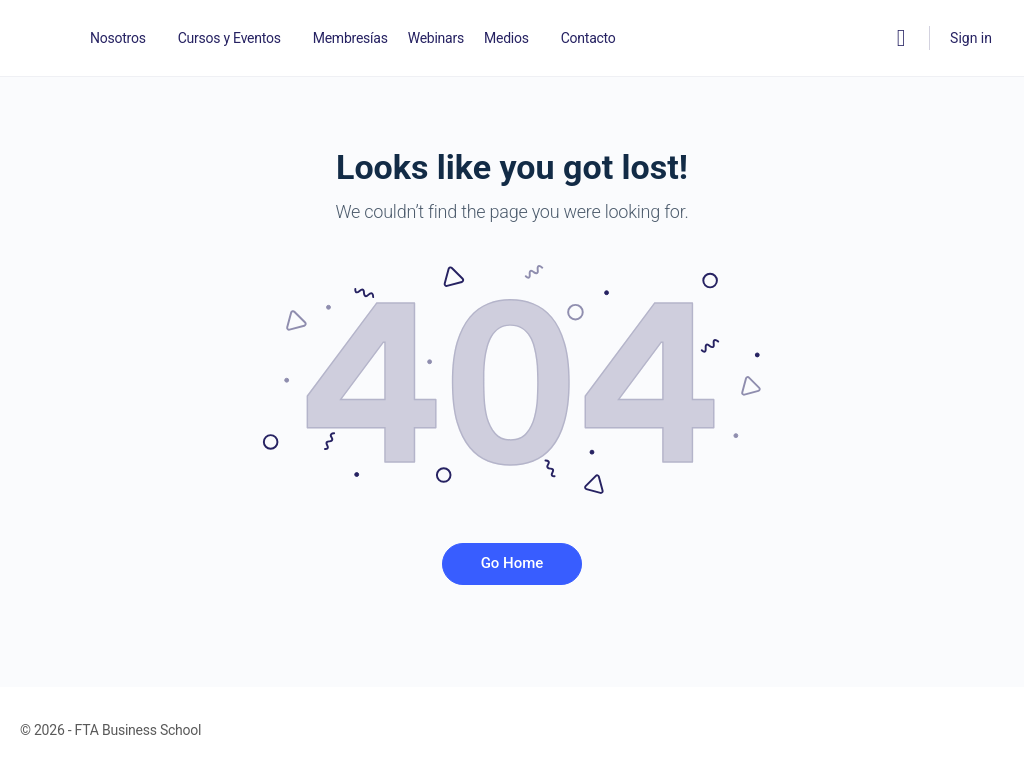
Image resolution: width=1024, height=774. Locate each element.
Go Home (512, 563)
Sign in (971, 38)
